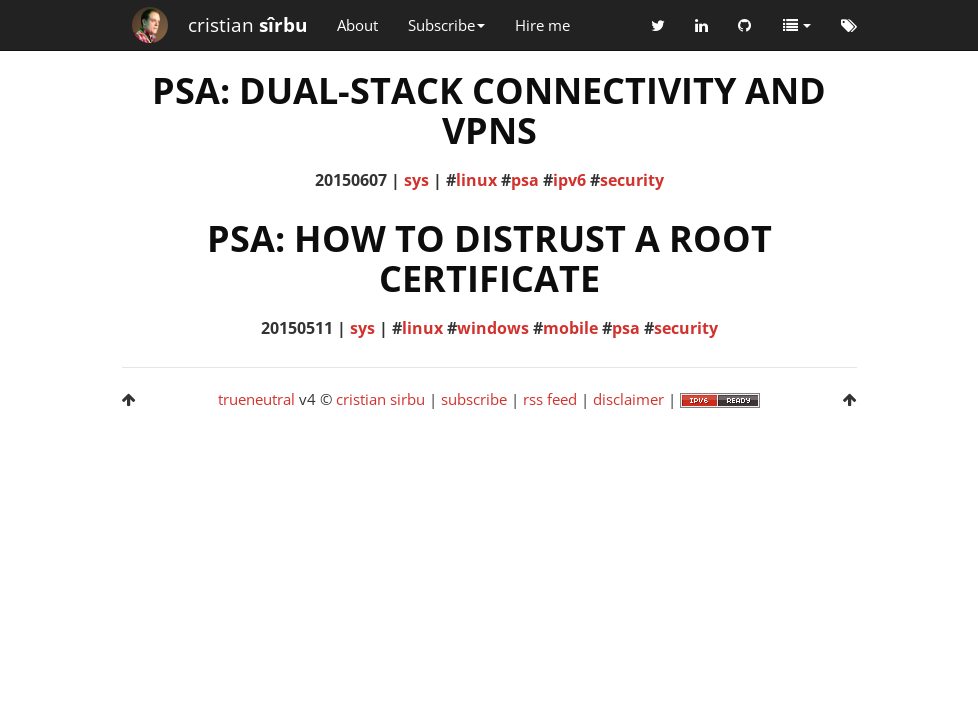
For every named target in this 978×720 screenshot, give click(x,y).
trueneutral (256, 399)
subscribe (474, 399)
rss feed (550, 399)
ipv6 (569, 180)
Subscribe (446, 25)
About (357, 25)
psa (525, 180)
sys (416, 180)
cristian (247, 25)
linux (476, 180)
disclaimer (628, 399)
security (632, 180)
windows (493, 328)
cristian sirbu (380, 399)
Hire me (542, 25)
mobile (570, 328)
